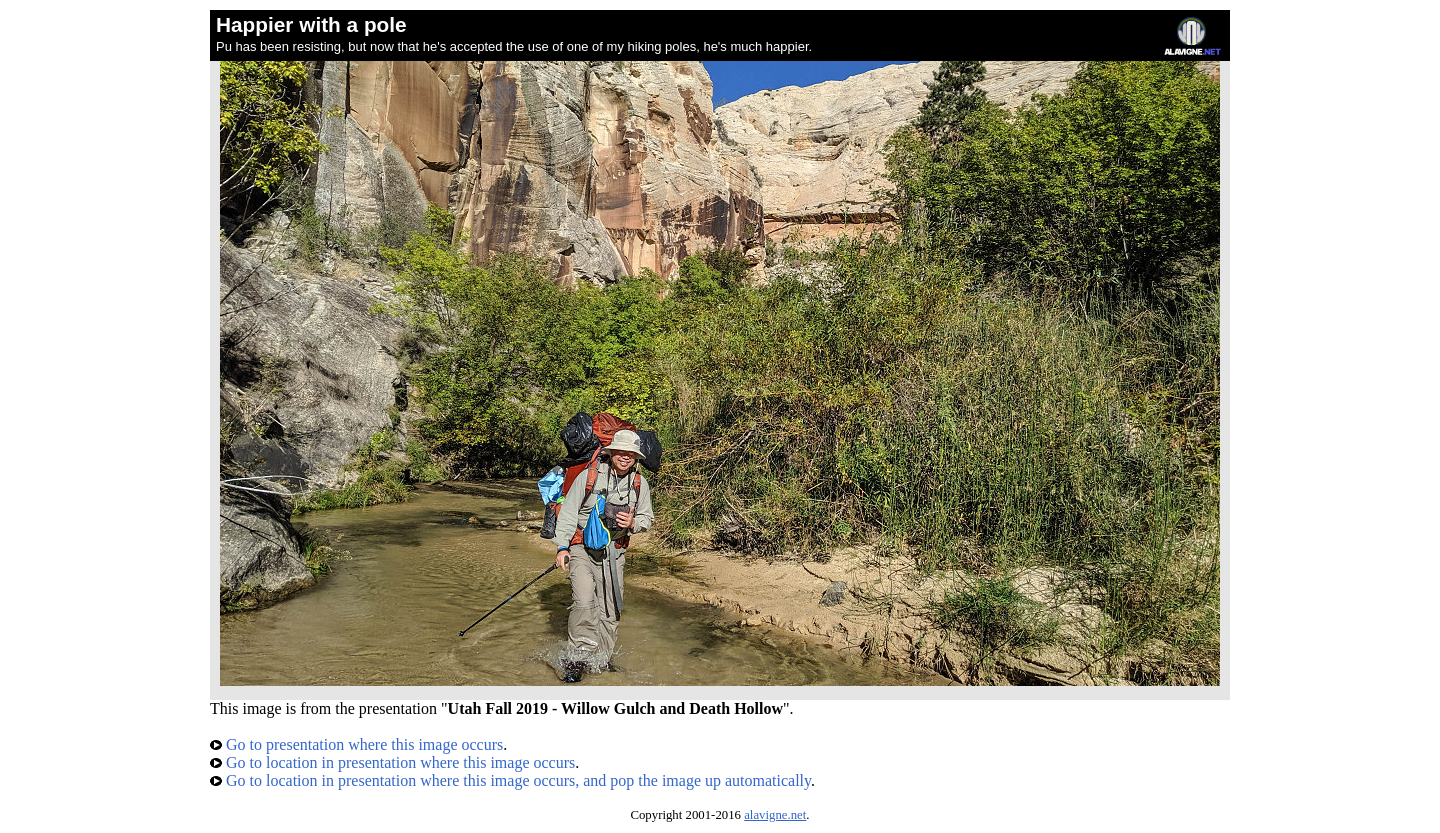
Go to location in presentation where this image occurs (392, 762)
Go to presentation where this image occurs (356, 744)
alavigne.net (775, 815)
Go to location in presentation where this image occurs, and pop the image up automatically (510, 780)
